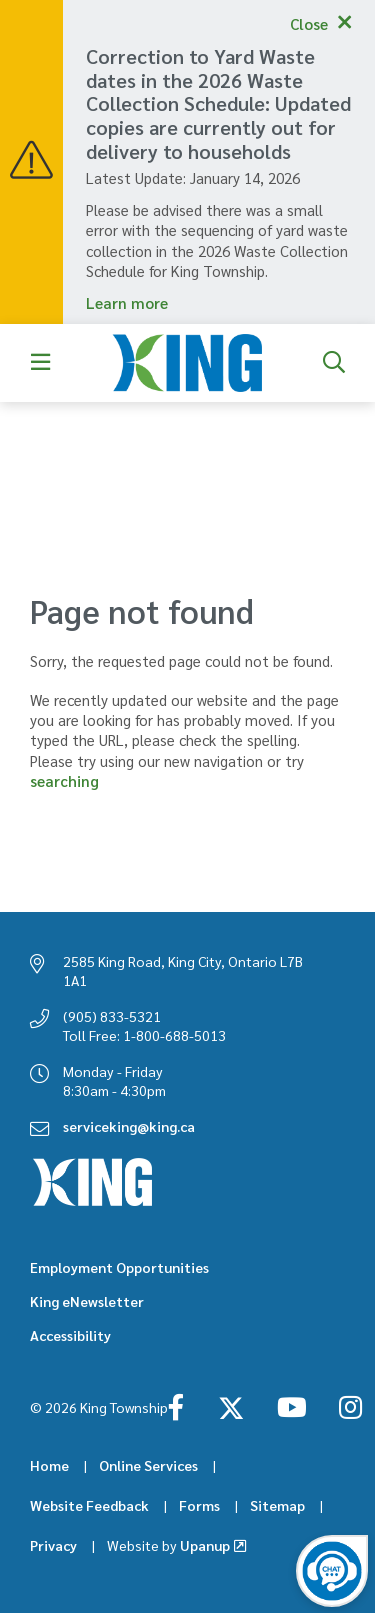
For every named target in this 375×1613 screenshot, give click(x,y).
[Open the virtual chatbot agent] (332, 1571)
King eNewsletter (87, 1301)
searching (64, 780)
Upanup (168, 1545)
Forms (199, 1505)
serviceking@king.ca (129, 1126)
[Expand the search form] (334, 363)
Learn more (127, 302)
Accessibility (70, 1335)
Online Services (148, 1465)
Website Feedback (89, 1505)
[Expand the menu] (41, 363)
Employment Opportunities (119, 1267)
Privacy (53, 1545)
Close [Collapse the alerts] (309, 23)
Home (49, 1465)
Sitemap (277, 1505)
